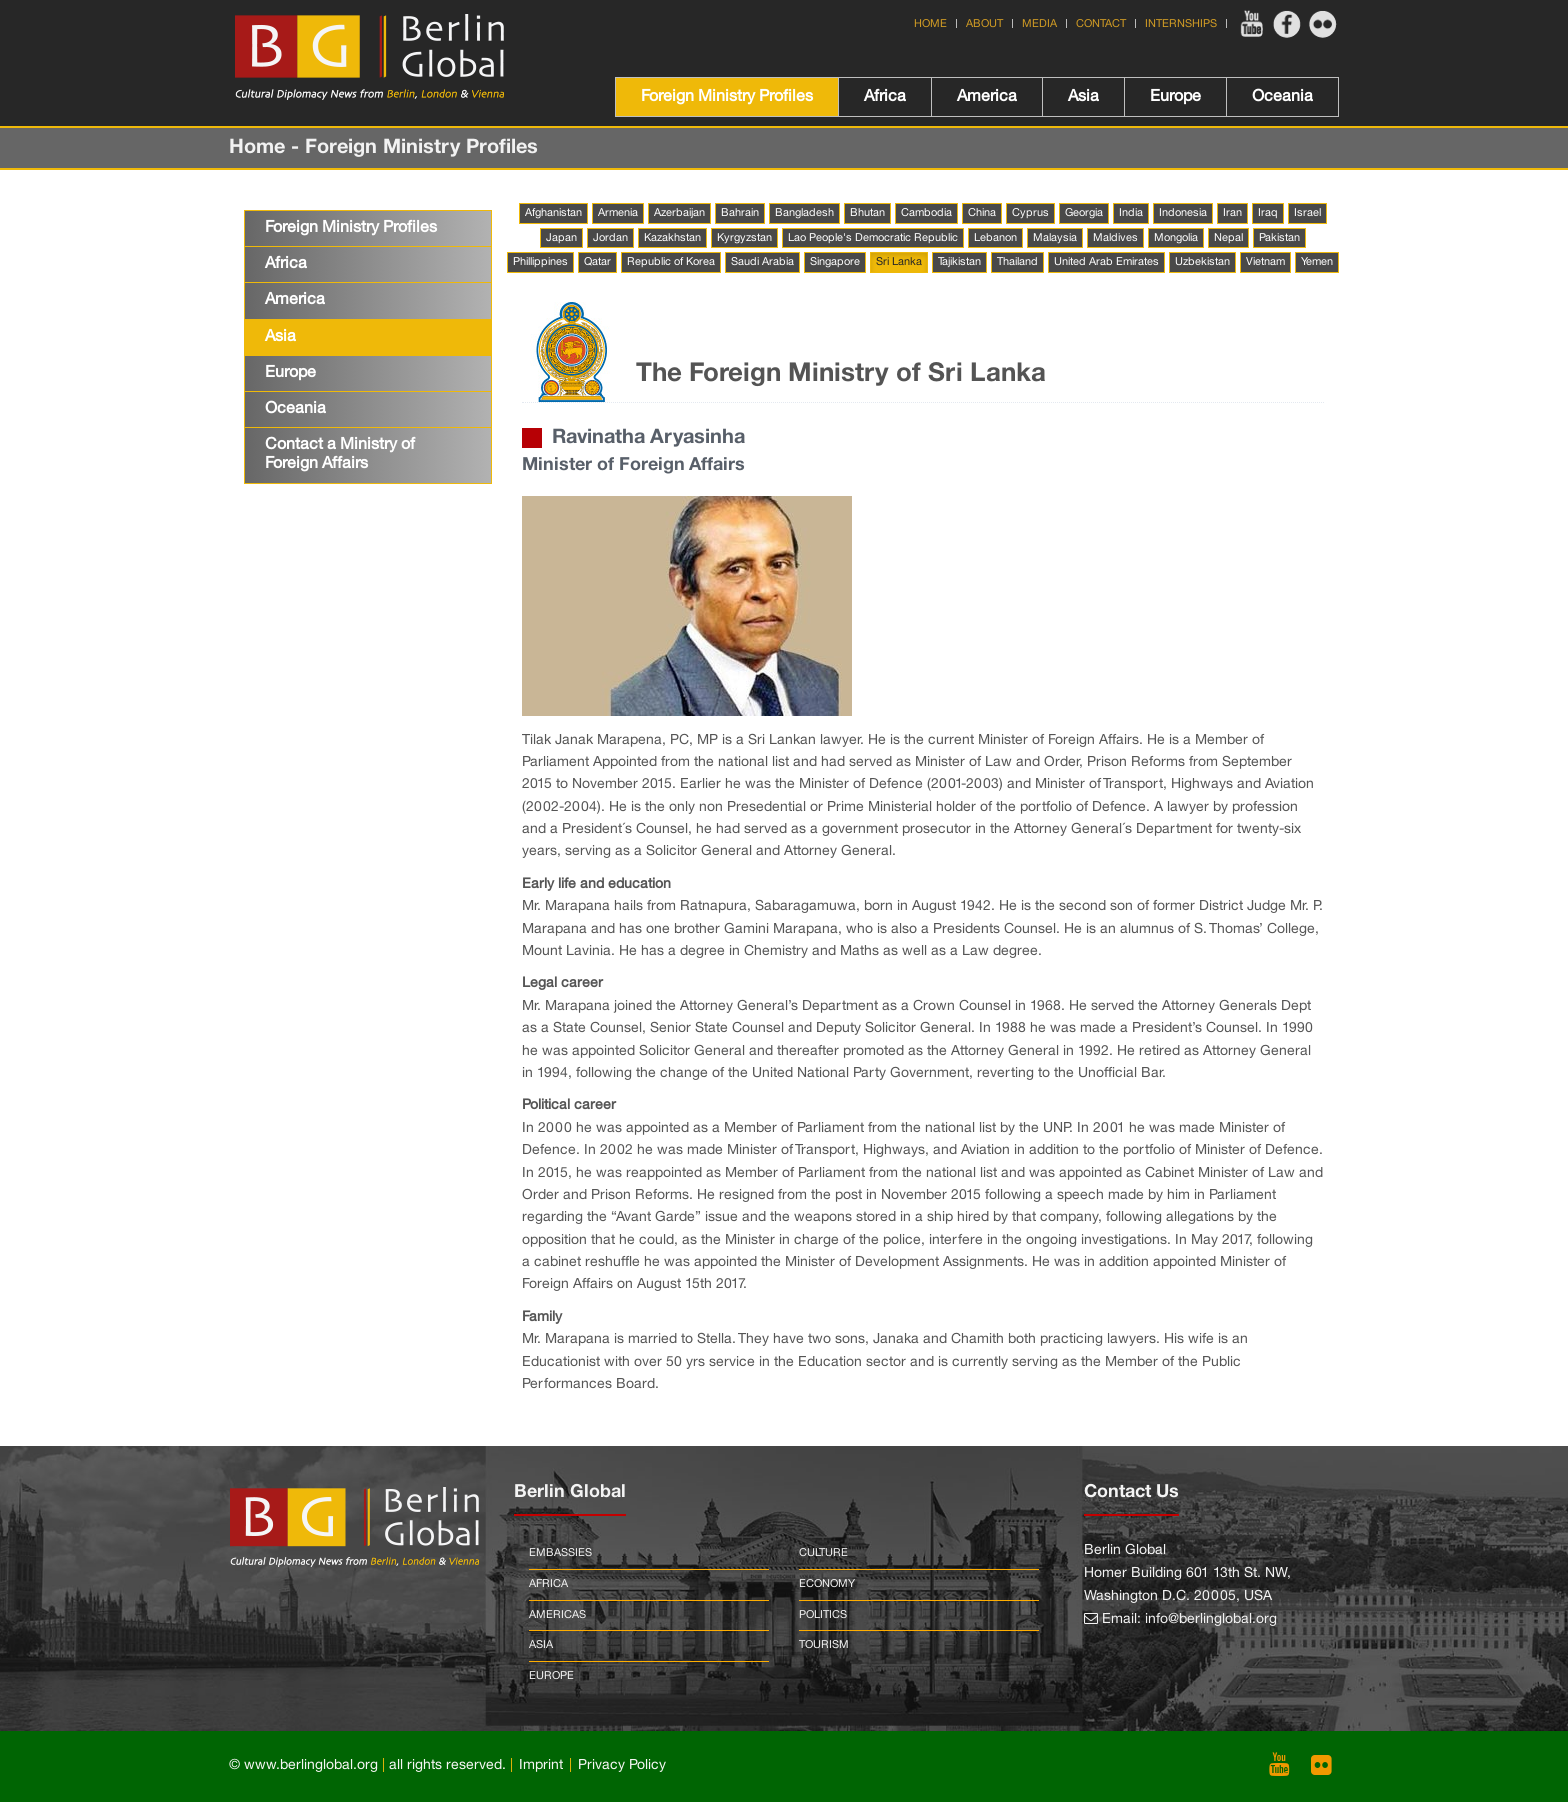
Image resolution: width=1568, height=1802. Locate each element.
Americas (557, 1615)
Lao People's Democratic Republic (873, 238)
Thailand (1017, 262)
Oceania (1282, 97)
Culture (823, 1553)
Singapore (835, 262)
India (1131, 213)
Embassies (560, 1553)
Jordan (610, 238)
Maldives (1115, 238)
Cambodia (926, 213)
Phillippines (540, 262)
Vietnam (1265, 262)
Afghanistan (553, 213)
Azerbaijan (679, 213)
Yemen (1317, 262)
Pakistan (1279, 238)
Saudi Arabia (762, 262)
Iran (1232, 213)
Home (930, 24)
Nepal (1228, 238)
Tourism (824, 1645)
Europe (1175, 97)
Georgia (1084, 213)
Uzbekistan (1202, 262)
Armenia (618, 213)
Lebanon (995, 238)
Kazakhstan (672, 238)
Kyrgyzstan (744, 238)
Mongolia (1176, 238)
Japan (561, 238)
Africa (885, 97)
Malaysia (1055, 238)
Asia (1083, 97)
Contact (1101, 24)
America (987, 97)
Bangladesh (804, 213)
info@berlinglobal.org (1211, 1619)
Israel (1307, 213)
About (984, 24)
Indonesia (1183, 213)
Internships (1181, 24)
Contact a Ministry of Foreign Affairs (340, 454)
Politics (823, 1615)
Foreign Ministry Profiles (727, 97)
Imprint (541, 1765)
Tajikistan (959, 262)
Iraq (1268, 213)
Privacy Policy (622, 1765)
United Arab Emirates (1106, 262)
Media (1039, 24)
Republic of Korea (671, 262)
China (982, 213)
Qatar (597, 262)
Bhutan (867, 213)
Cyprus (1030, 213)
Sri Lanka (899, 262)
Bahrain (740, 213)
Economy (827, 1584)
